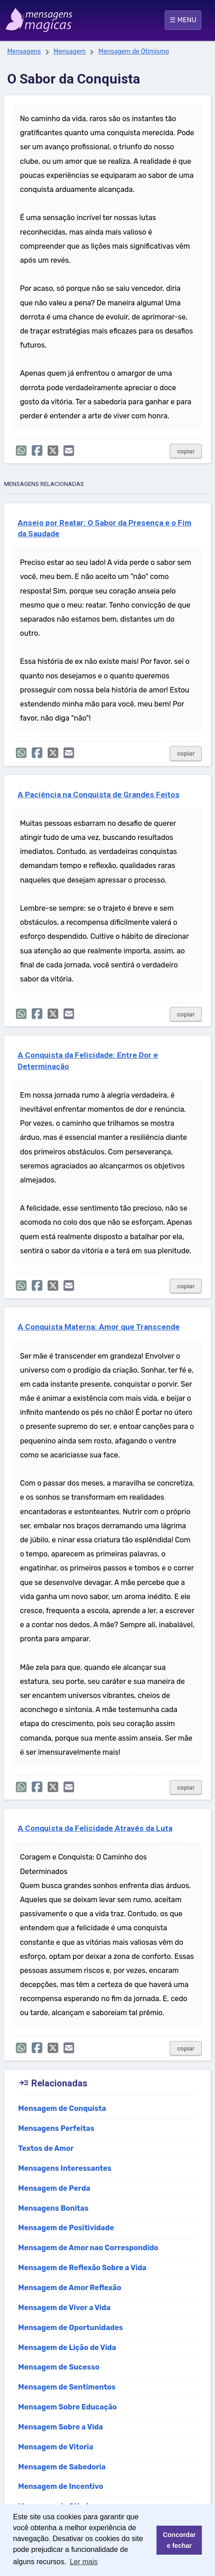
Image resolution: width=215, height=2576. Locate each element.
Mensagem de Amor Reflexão (69, 2287)
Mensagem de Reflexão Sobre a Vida (82, 2267)
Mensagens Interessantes (65, 2168)
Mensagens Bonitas (53, 2208)
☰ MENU (183, 20)
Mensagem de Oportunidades (70, 2327)
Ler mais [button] (84, 2562)
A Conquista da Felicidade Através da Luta (95, 1828)
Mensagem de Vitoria (55, 2447)
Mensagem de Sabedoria (62, 2467)
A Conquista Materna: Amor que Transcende (99, 1326)
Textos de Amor (46, 2148)
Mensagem (70, 51)
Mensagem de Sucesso (58, 2367)
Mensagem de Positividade (66, 2227)
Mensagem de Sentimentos (67, 2387)
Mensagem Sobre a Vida (60, 2427)
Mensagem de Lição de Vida (67, 2347)
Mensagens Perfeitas (56, 2128)
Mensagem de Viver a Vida (64, 2307)
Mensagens (24, 51)
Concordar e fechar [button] (179, 2540)
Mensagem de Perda (54, 2188)
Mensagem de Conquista (62, 2108)
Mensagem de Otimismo (133, 51)
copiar (186, 451)
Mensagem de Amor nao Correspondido (88, 2247)
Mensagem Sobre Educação (67, 2407)
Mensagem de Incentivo (60, 2486)
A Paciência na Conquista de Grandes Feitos (99, 794)
